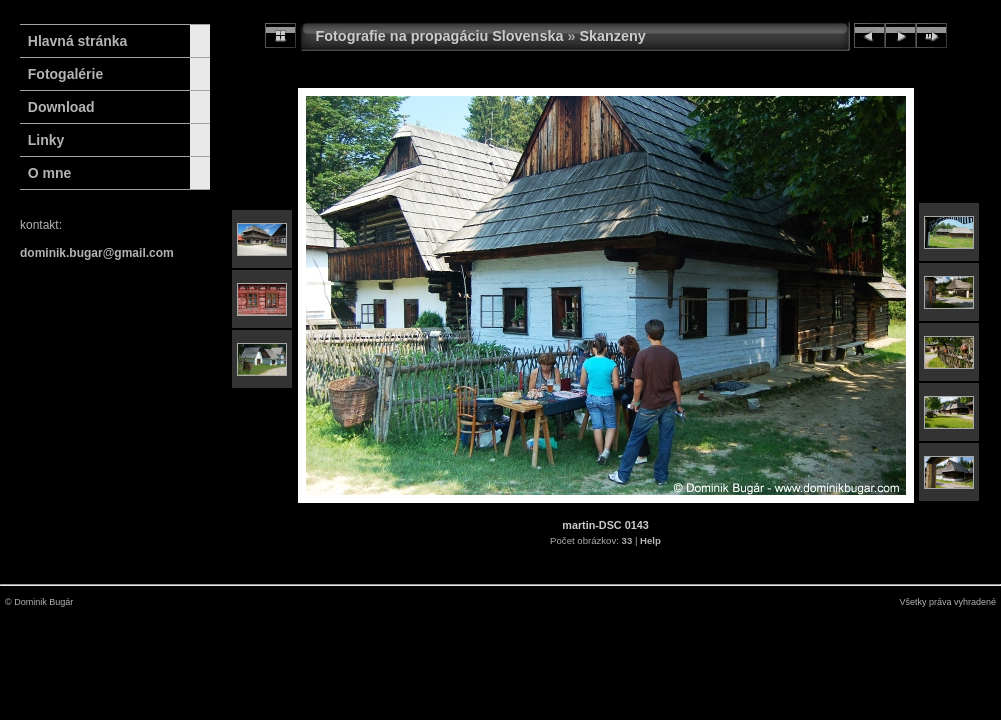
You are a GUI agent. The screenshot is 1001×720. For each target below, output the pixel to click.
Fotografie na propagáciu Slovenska (440, 36)
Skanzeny (612, 36)
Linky (46, 140)
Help (650, 540)
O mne (50, 173)
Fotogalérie (65, 74)
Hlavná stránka (73, 41)
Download (61, 107)
